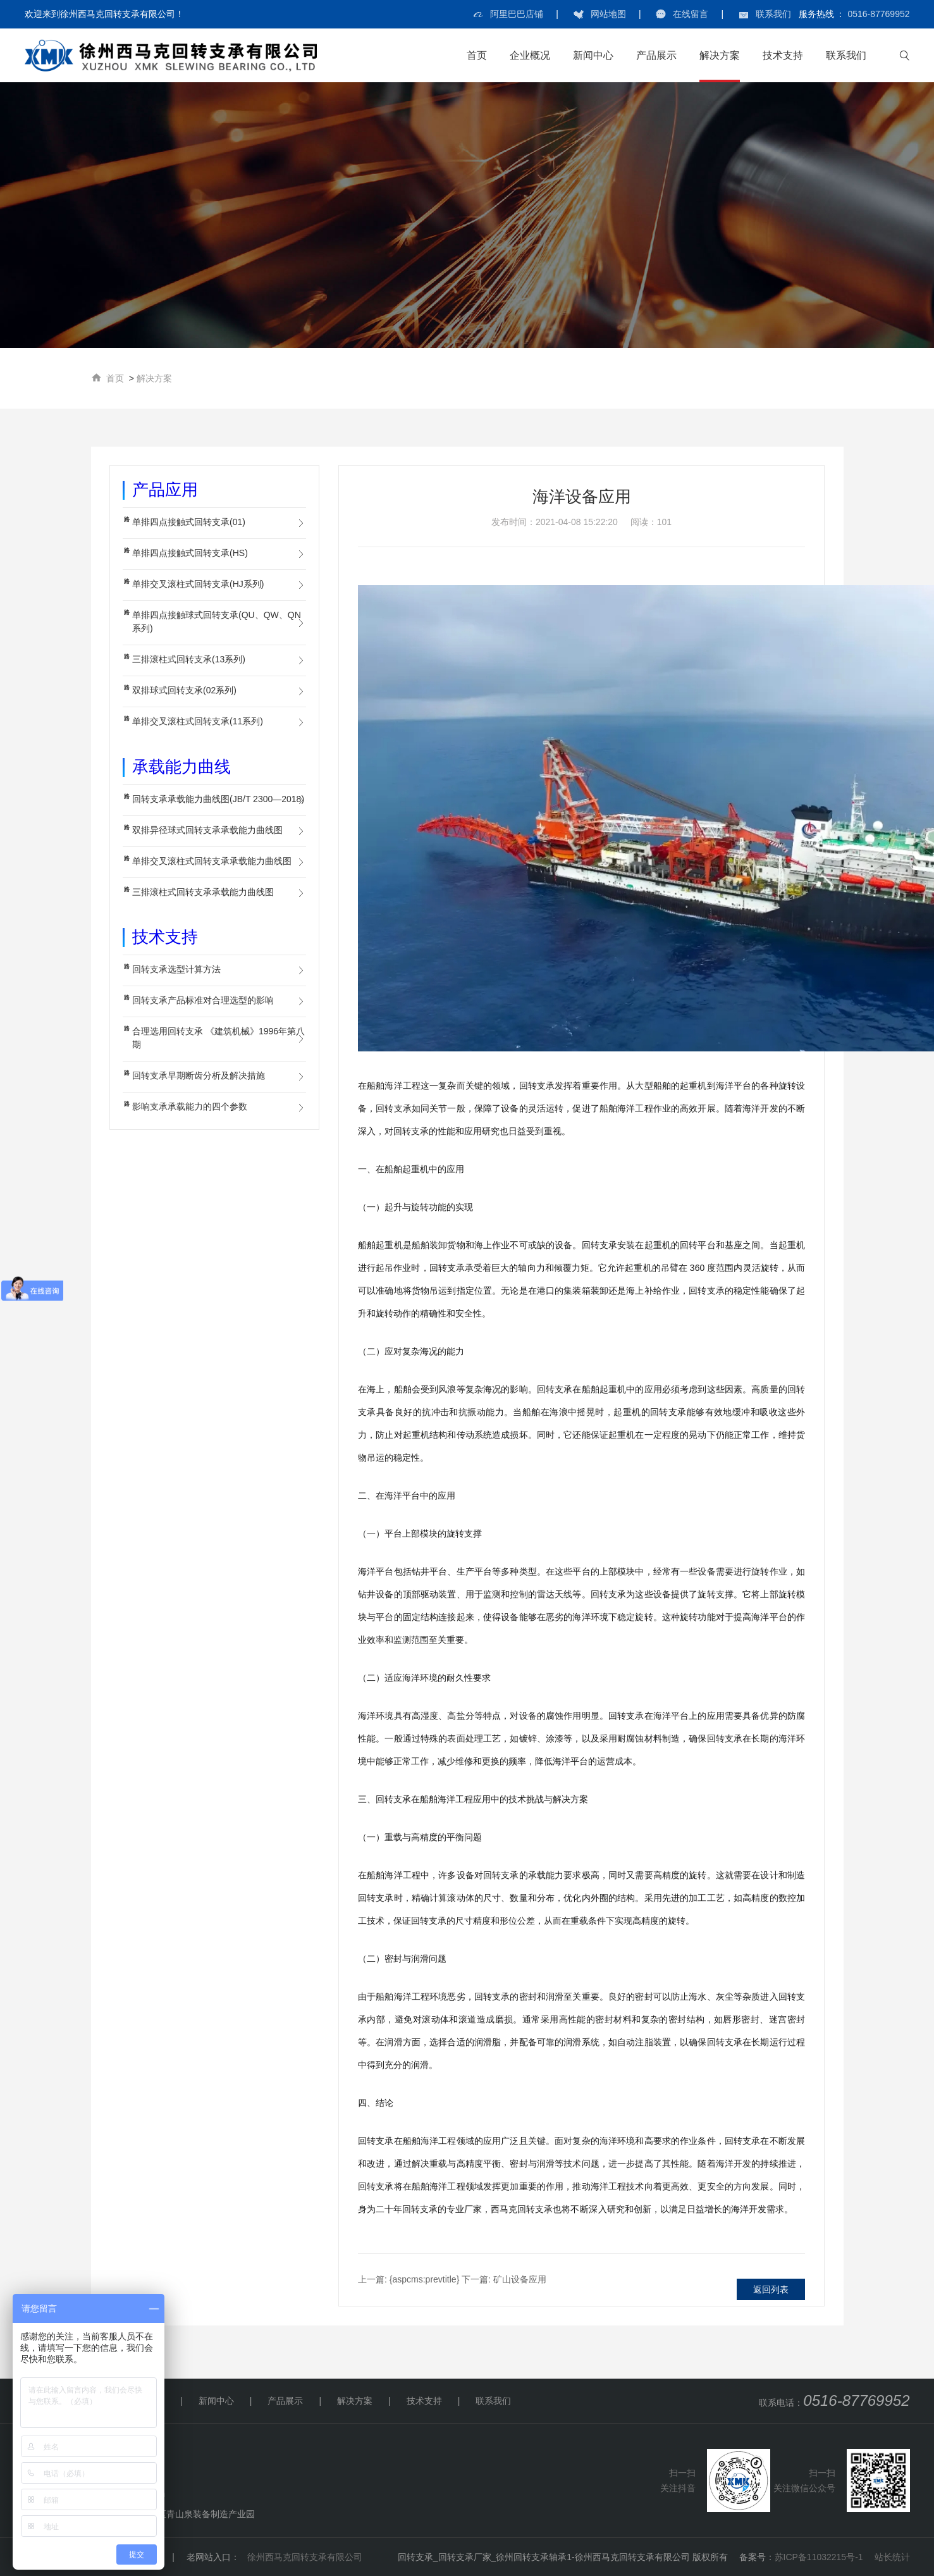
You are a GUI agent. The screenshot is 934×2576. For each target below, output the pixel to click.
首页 (477, 55)
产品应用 (165, 489)
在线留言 (690, 14)
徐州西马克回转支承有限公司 (304, 2557)
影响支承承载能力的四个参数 (189, 1106)
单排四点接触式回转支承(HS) (190, 553)
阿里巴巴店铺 (516, 14)
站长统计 (892, 2557)
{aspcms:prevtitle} (408, 2279)
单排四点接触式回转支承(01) (188, 522)
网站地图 (608, 14)
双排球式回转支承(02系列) (184, 690)
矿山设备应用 (504, 2279)
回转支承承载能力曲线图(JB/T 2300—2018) (218, 799)
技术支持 (783, 55)
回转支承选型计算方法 (176, 969)
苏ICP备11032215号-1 (819, 2557)
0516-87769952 (878, 14)
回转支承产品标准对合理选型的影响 (203, 1000)
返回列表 (771, 2289)
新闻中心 (593, 55)
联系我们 (773, 14)
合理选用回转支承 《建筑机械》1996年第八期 (218, 1038)
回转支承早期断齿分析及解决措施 (198, 1075)
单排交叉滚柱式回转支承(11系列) (197, 721)
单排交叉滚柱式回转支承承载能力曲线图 (212, 861)
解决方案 (719, 55)
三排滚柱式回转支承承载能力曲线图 (203, 892)
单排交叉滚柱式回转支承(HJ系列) (198, 584)
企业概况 (530, 55)
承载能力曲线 (181, 766)
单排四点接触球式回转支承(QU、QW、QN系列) (216, 621)
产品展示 (656, 55)
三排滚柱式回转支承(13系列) (188, 659)
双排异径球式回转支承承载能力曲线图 (207, 830)
